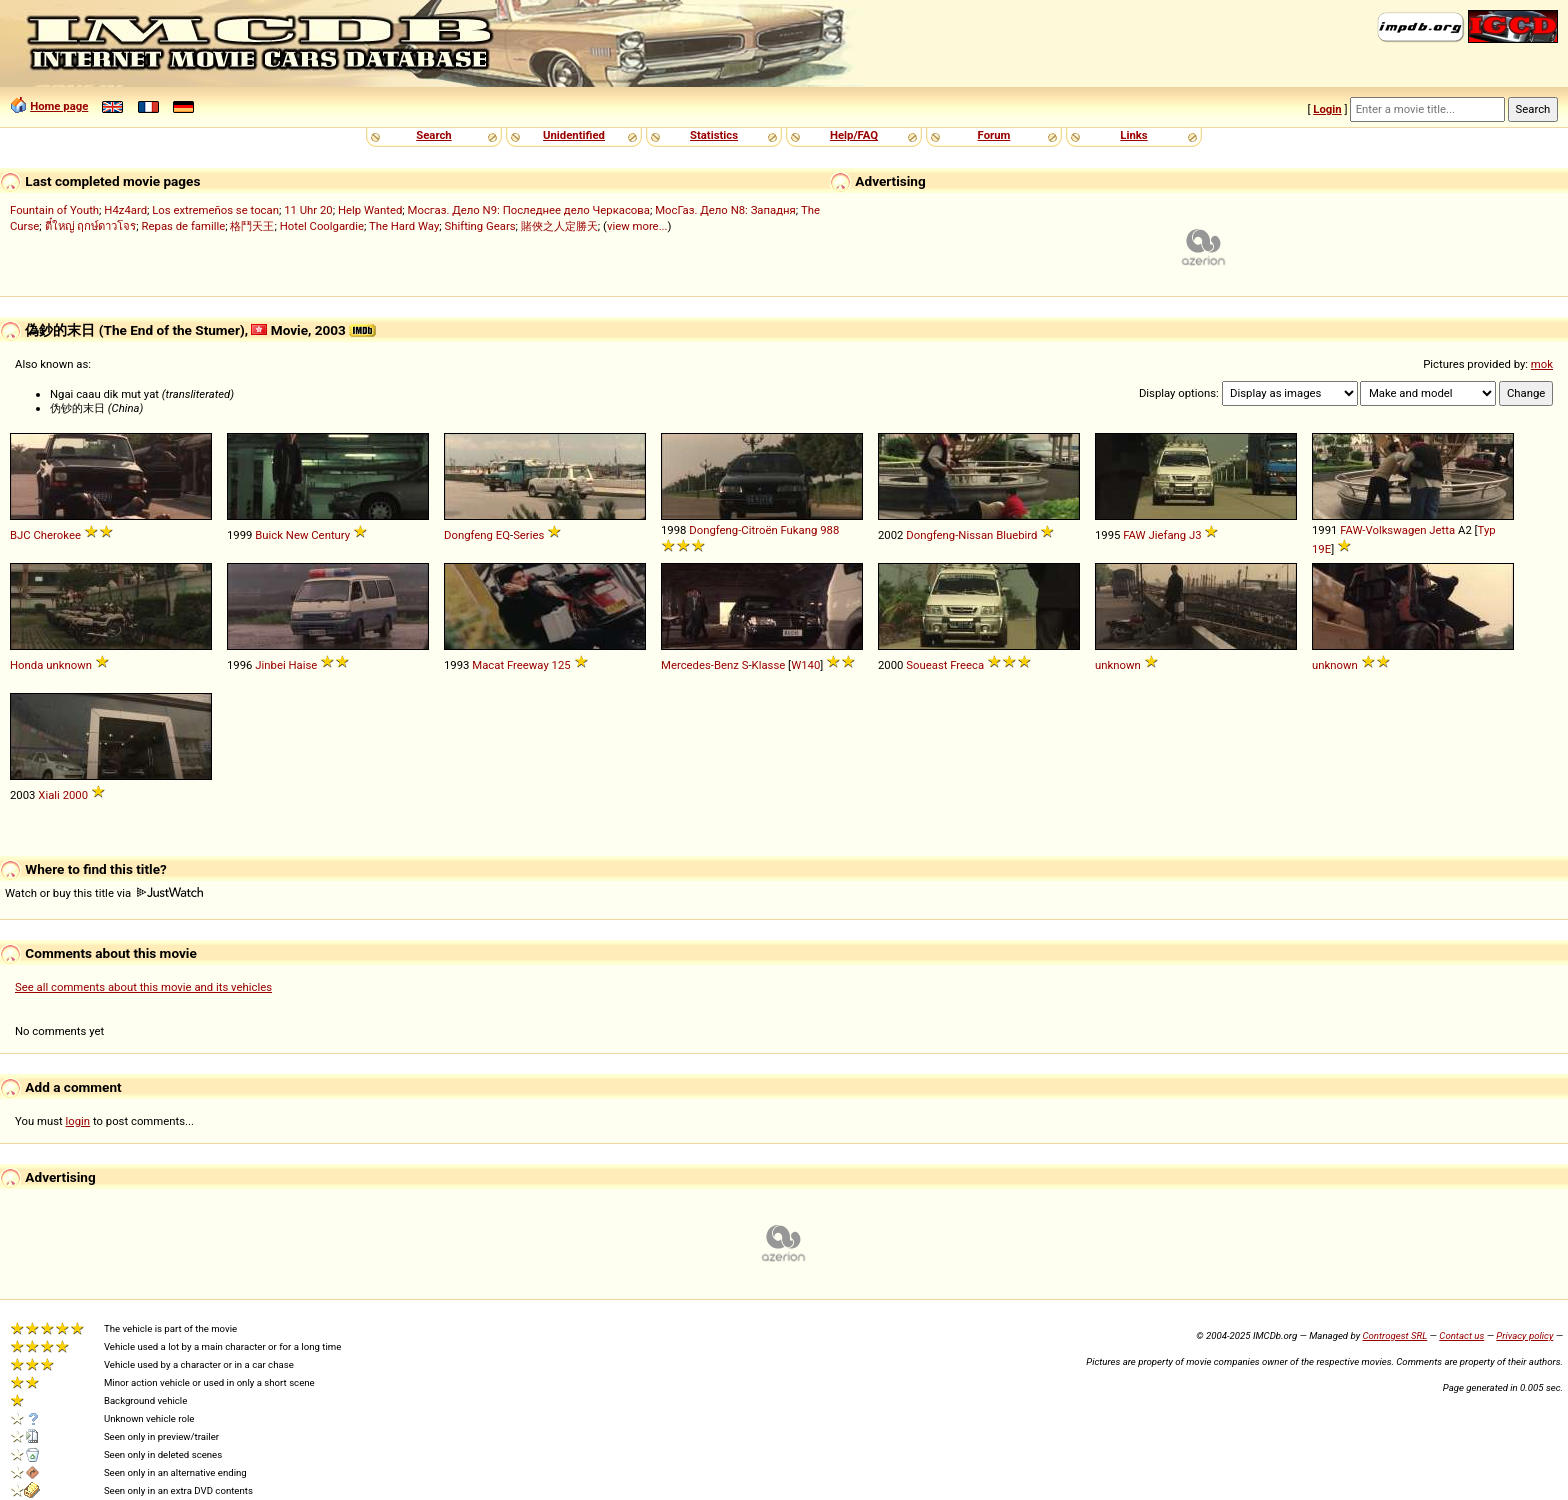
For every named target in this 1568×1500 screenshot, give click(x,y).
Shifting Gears (479, 226)
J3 (1195, 535)
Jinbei (270, 665)
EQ (503, 535)
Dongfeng (468, 535)
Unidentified (574, 135)
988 (829, 530)
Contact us (1461, 1335)
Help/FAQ (854, 135)
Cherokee (57, 535)
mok (1542, 364)
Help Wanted (370, 210)
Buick (269, 535)
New (297, 535)
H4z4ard (125, 210)
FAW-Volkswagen (1383, 530)
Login (1327, 109)
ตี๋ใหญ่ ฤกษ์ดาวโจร (91, 226)
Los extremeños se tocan (215, 210)
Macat (488, 665)
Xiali (49, 795)
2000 (75, 795)
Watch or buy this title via (104, 893)
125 (561, 665)
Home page (59, 106)
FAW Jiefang (1154, 535)
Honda (26, 665)
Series (528, 535)
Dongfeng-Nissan (949, 535)
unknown (69, 665)
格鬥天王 (252, 226)
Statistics (714, 135)
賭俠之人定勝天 (559, 226)
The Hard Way (404, 226)
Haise (302, 665)
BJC (20, 535)
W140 (805, 665)
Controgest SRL (1394, 1335)
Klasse (769, 665)
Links (1133, 135)
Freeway (528, 665)
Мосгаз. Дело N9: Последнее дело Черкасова (529, 210)
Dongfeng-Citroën (733, 530)
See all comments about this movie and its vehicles (143, 987)
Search (433, 135)
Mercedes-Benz (700, 665)
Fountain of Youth (54, 210)
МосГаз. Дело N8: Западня (725, 210)
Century (330, 535)
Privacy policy (1524, 1335)
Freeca (967, 665)
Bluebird (1016, 535)
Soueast (926, 665)
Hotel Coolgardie (322, 226)
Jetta (1442, 530)
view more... (637, 226)
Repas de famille (184, 226)
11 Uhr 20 (308, 210)
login (78, 1121)
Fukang (798, 530)
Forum (994, 135)
